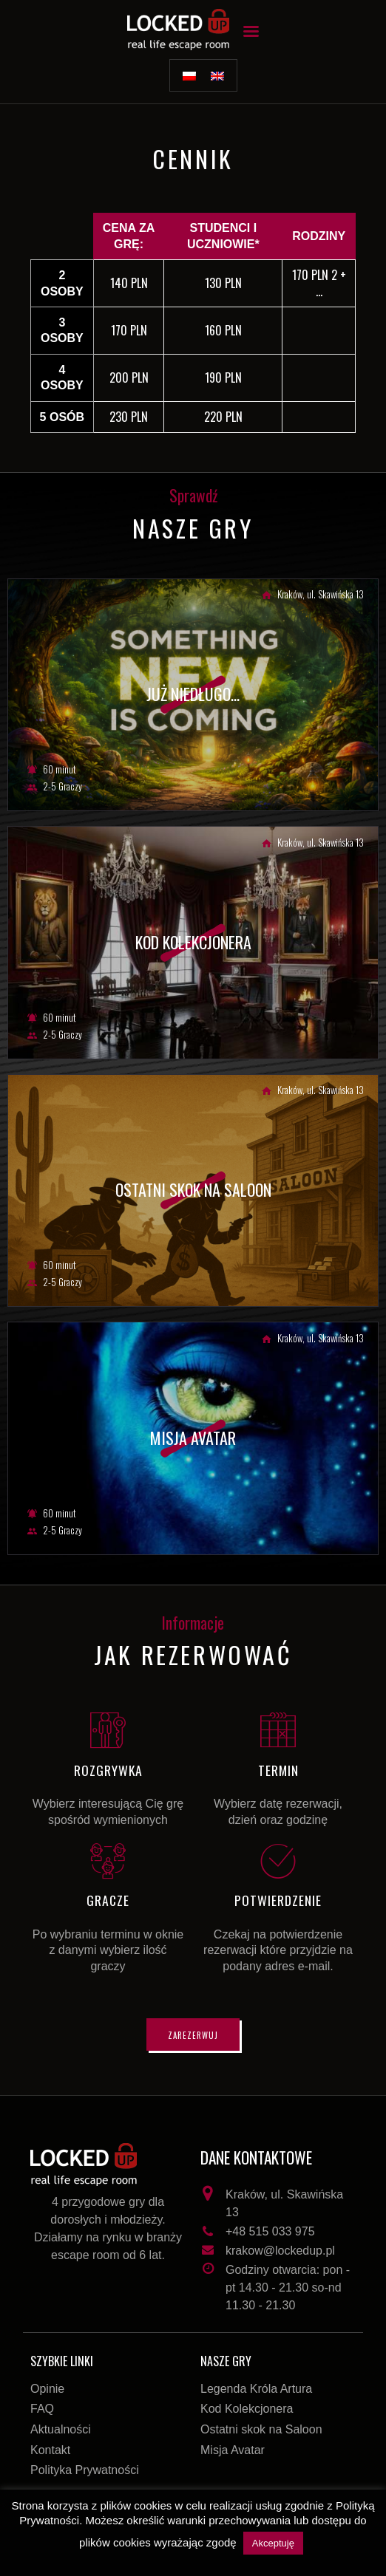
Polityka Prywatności (84, 2470)
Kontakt (50, 2450)
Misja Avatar (232, 2450)
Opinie (47, 2388)
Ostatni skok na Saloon (261, 2429)
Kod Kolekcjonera (246, 2408)
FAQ (42, 2408)
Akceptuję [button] (273, 2543)
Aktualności (60, 2429)
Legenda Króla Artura (256, 2388)
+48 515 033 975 (270, 2231)
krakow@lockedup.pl (280, 2250)
